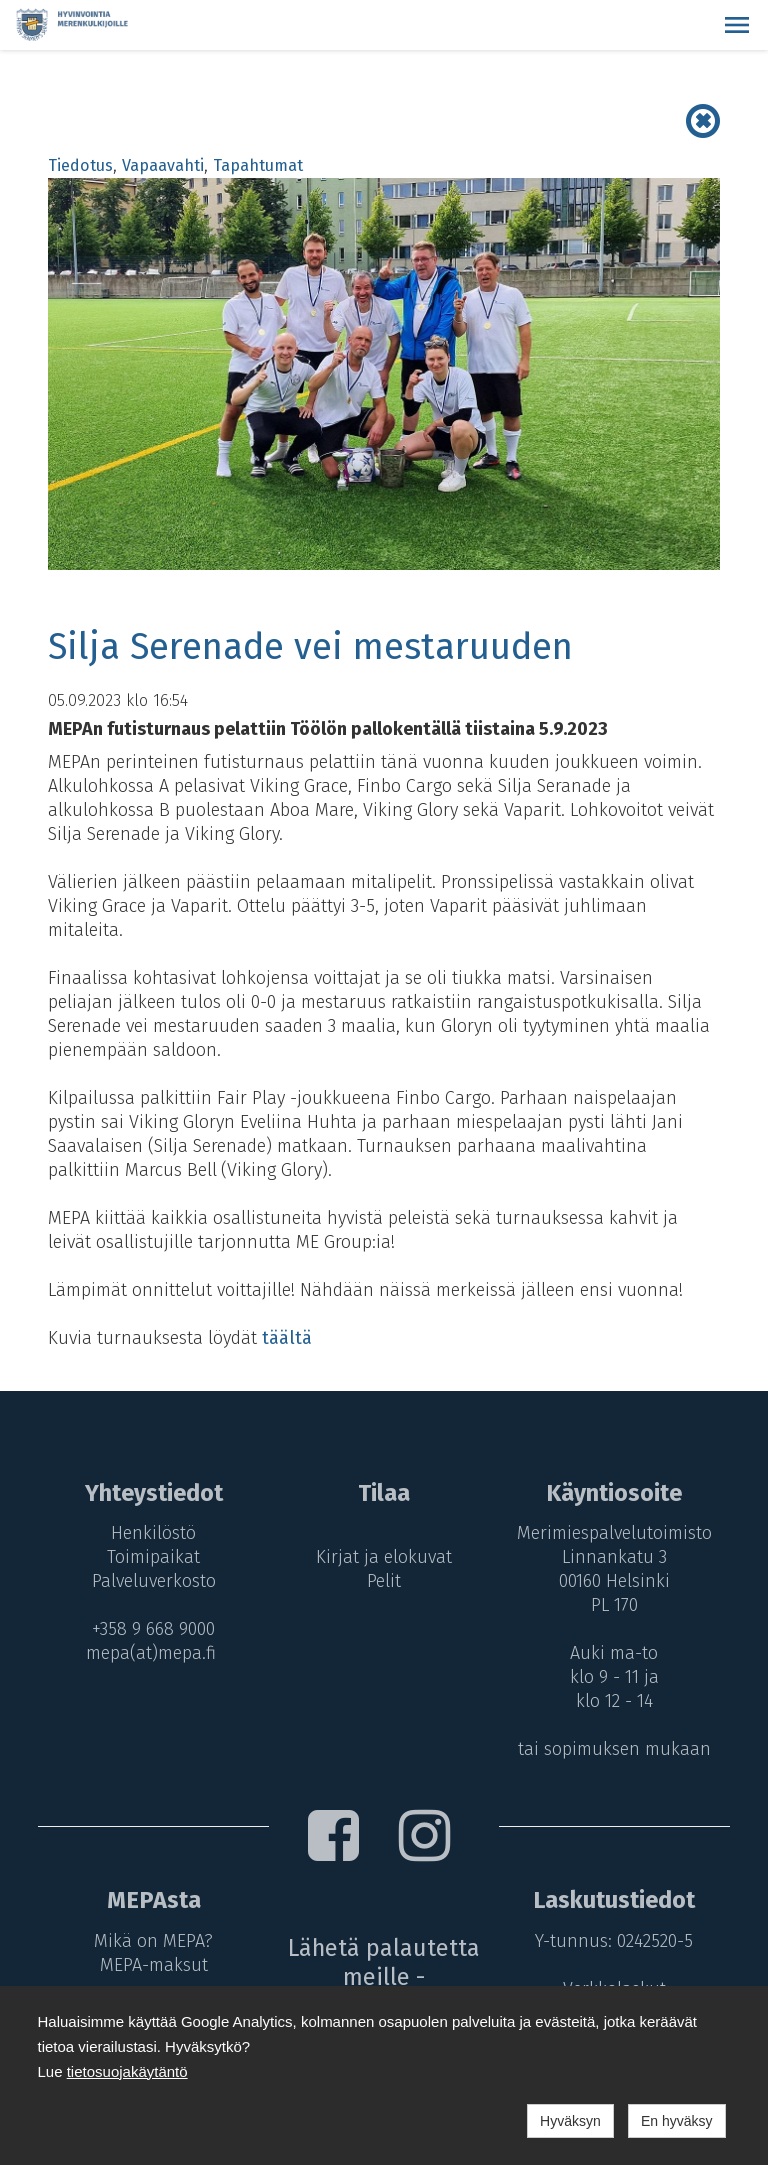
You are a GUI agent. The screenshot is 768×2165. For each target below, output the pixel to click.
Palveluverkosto (151, 1581)
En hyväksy (677, 2121)
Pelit (384, 1581)
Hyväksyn (570, 2121)
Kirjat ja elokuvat (384, 1557)
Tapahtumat (258, 165)
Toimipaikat (150, 1557)
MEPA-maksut (151, 1965)
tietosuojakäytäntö (127, 2071)
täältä (287, 1338)
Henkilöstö (150, 1533)
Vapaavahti (163, 165)
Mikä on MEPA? (150, 1941)
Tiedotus (80, 165)
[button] (737, 25)
